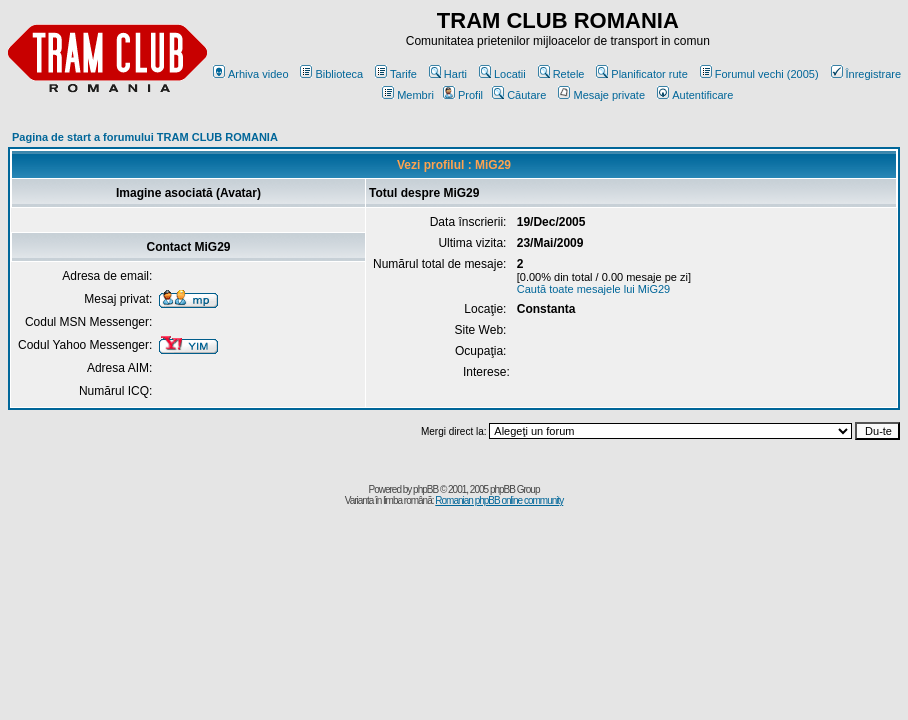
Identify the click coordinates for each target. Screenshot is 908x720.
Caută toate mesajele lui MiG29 (593, 289)
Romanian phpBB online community (499, 500)
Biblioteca (331, 74)
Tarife (396, 74)
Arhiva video (251, 74)
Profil (463, 95)
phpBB (425, 489)
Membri (408, 95)
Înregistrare (866, 74)
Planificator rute (641, 74)
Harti (448, 74)
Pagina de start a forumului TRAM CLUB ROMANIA (145, 137)
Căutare (519, 95)
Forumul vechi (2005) (759, 74)
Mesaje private (601, 95)
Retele (561, 74)
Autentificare (695, 95)
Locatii (502, 74)
